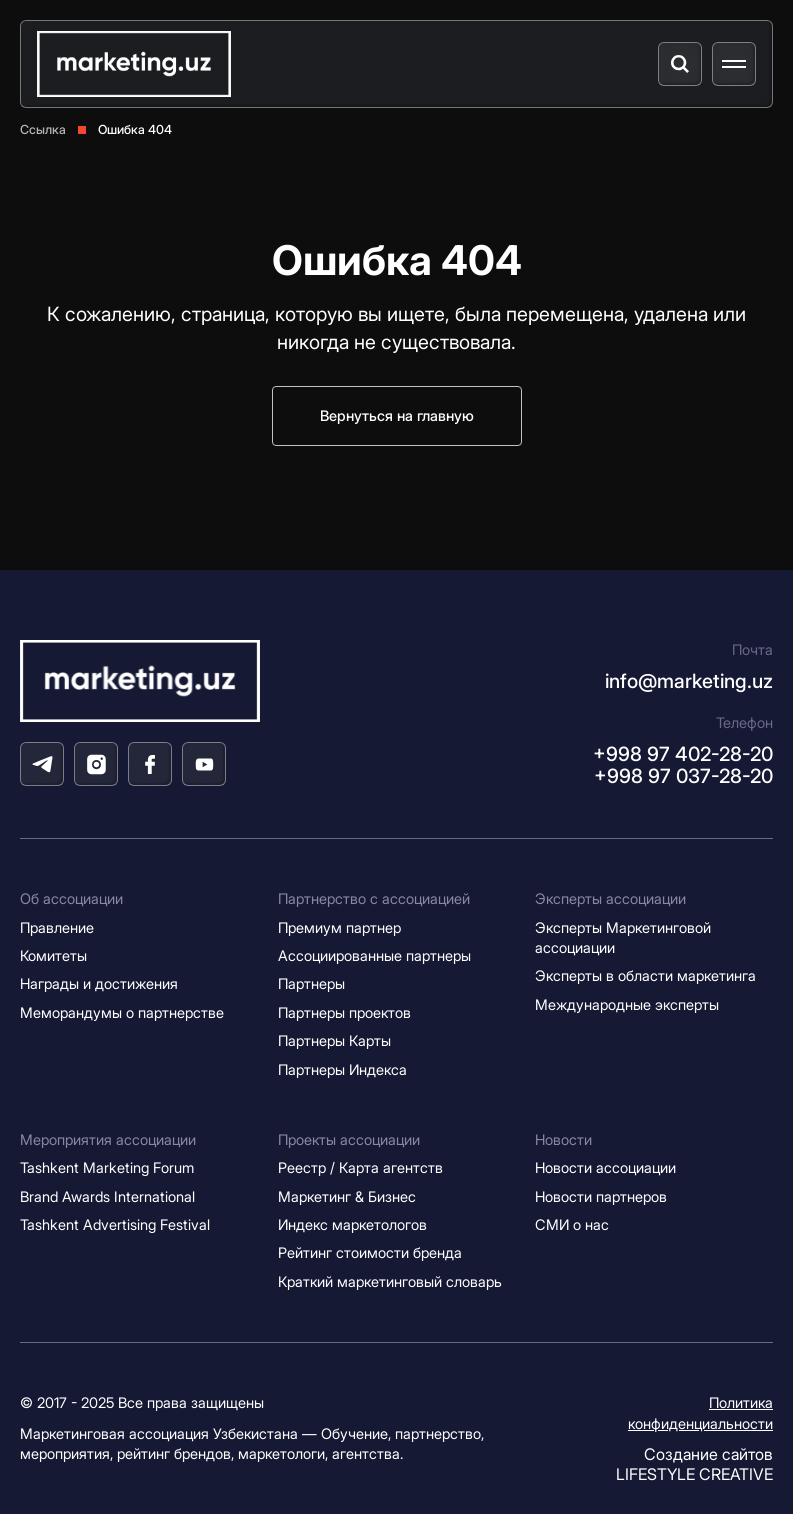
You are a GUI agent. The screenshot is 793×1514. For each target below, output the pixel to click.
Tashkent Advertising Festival (115, 1225)
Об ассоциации (71, 899)
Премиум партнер (339, 928)
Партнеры (311, 984)
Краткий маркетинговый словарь (390, 1282)
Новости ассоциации (605, 1168)
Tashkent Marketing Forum (107, 1168)
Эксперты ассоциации (610, 899)
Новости (563, 1140)
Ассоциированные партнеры (374, 956)
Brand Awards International (107, 1197)
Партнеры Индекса (342, 1070)
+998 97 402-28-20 (683, 754)
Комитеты (53, 956)
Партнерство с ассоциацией (374, 899)
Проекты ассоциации (349, 1140)
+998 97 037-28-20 (683, 776)
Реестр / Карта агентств (360, 1168)
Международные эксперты (627, 1005)
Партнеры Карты (334, 1041)
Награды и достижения (99, 984)
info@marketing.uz (689, 681)
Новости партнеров (601, 1197)
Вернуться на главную (397, 416)
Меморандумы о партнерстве (122, 1013)
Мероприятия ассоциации (108, 1140)
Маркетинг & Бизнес (347, 1197)
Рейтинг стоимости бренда (370, 1253)
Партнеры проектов (344, 1013)
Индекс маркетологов (352, 1225)
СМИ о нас (572, 1225)
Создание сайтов (694, 1464)
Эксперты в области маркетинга (645, 976)
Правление (57, 928)
